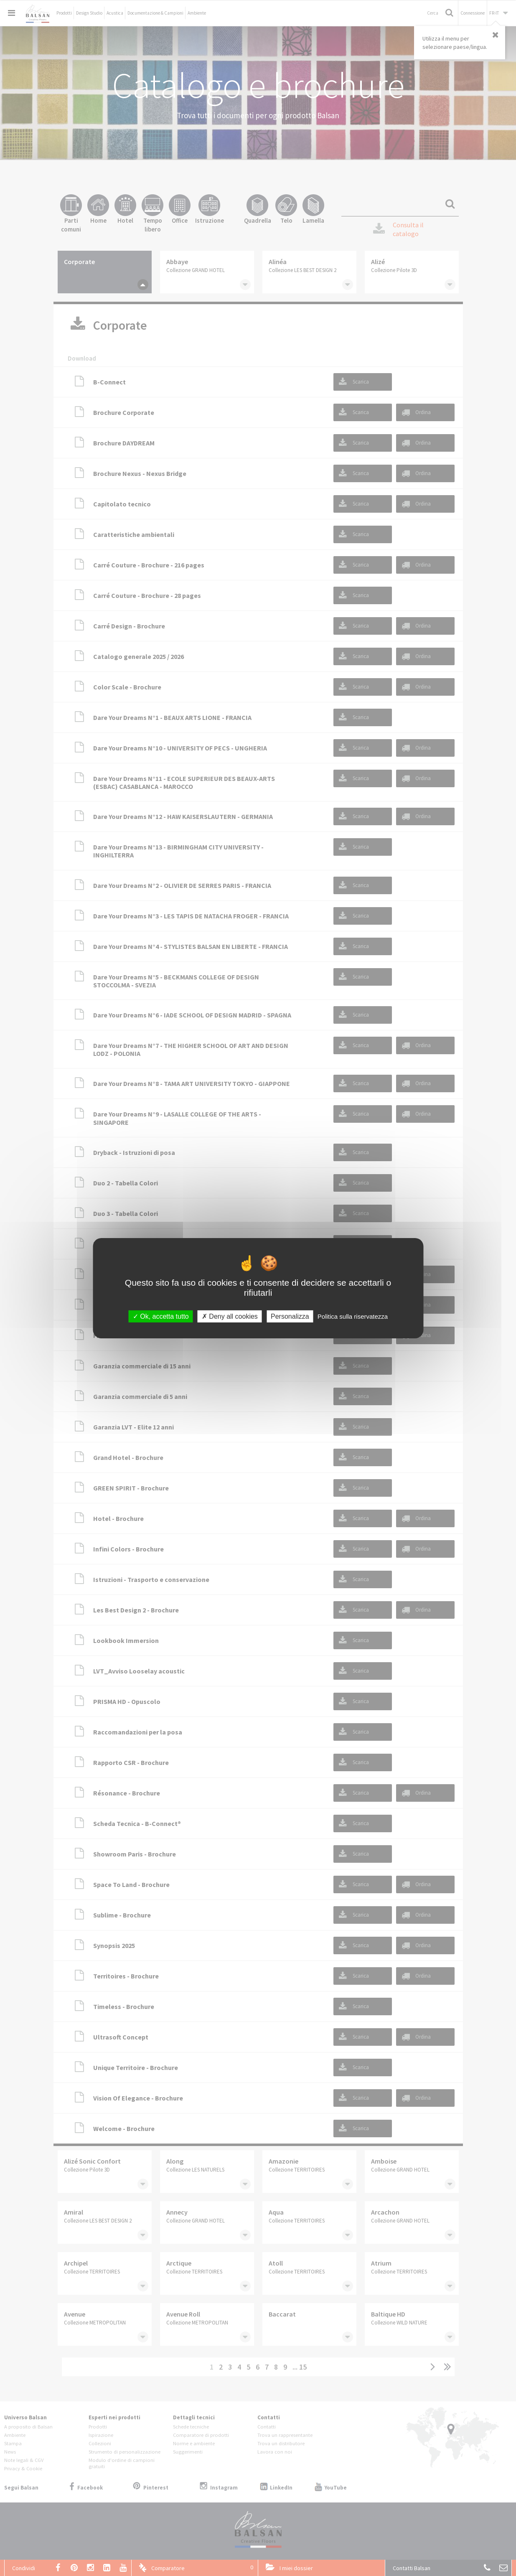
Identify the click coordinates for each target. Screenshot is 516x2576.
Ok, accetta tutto (161, 1316)
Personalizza (290, 1316)
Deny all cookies (230, 1316)
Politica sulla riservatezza (353, 1316)
